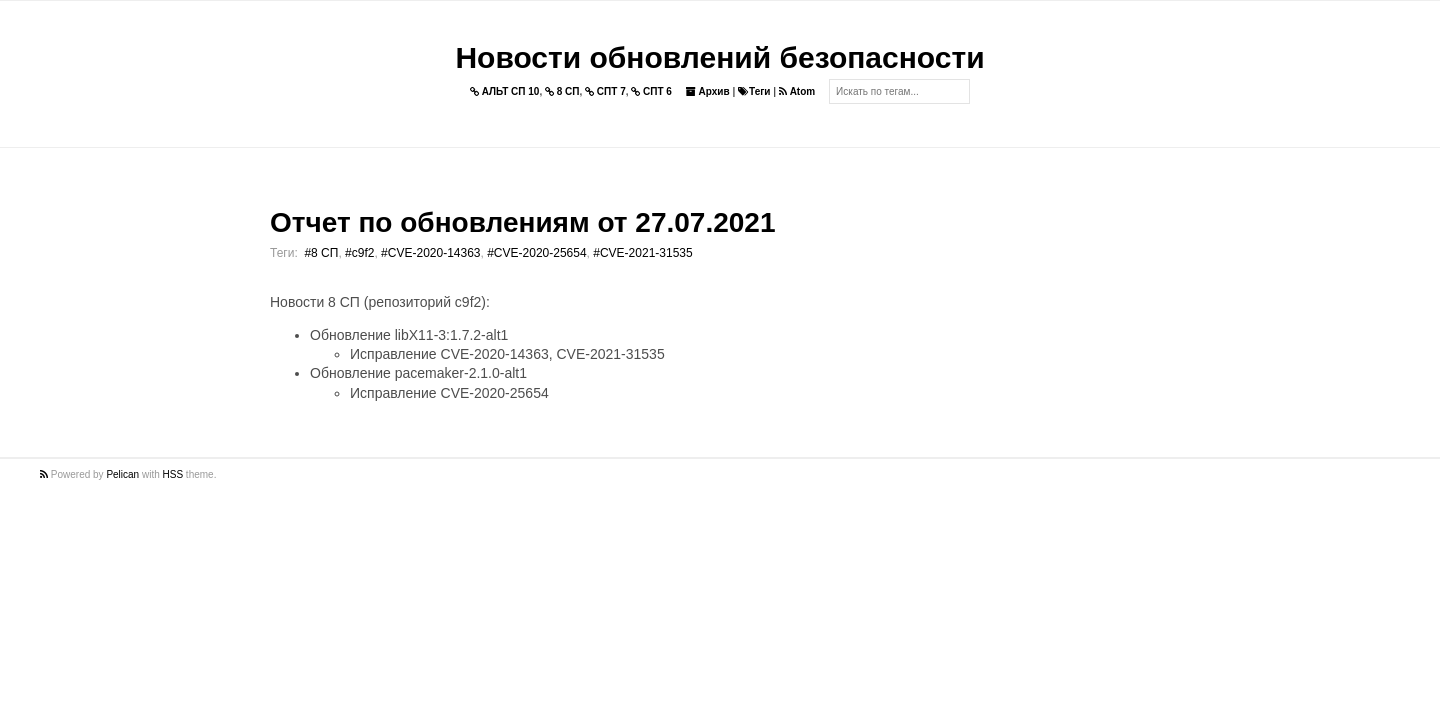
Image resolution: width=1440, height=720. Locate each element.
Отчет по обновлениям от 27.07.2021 (522, 222)
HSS (173, 474)
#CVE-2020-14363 (430, 253)
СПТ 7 (605, 91)
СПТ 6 (651, 91)
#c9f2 (359, 253)
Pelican (122, 474)
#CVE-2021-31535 (642, 253)
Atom (797, 91)
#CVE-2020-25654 (536, 253)
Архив (708, 91)
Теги (754, 91)
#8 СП (321, 253)
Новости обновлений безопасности (719, 57)
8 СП (562, 91)
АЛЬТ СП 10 (505, 91)
